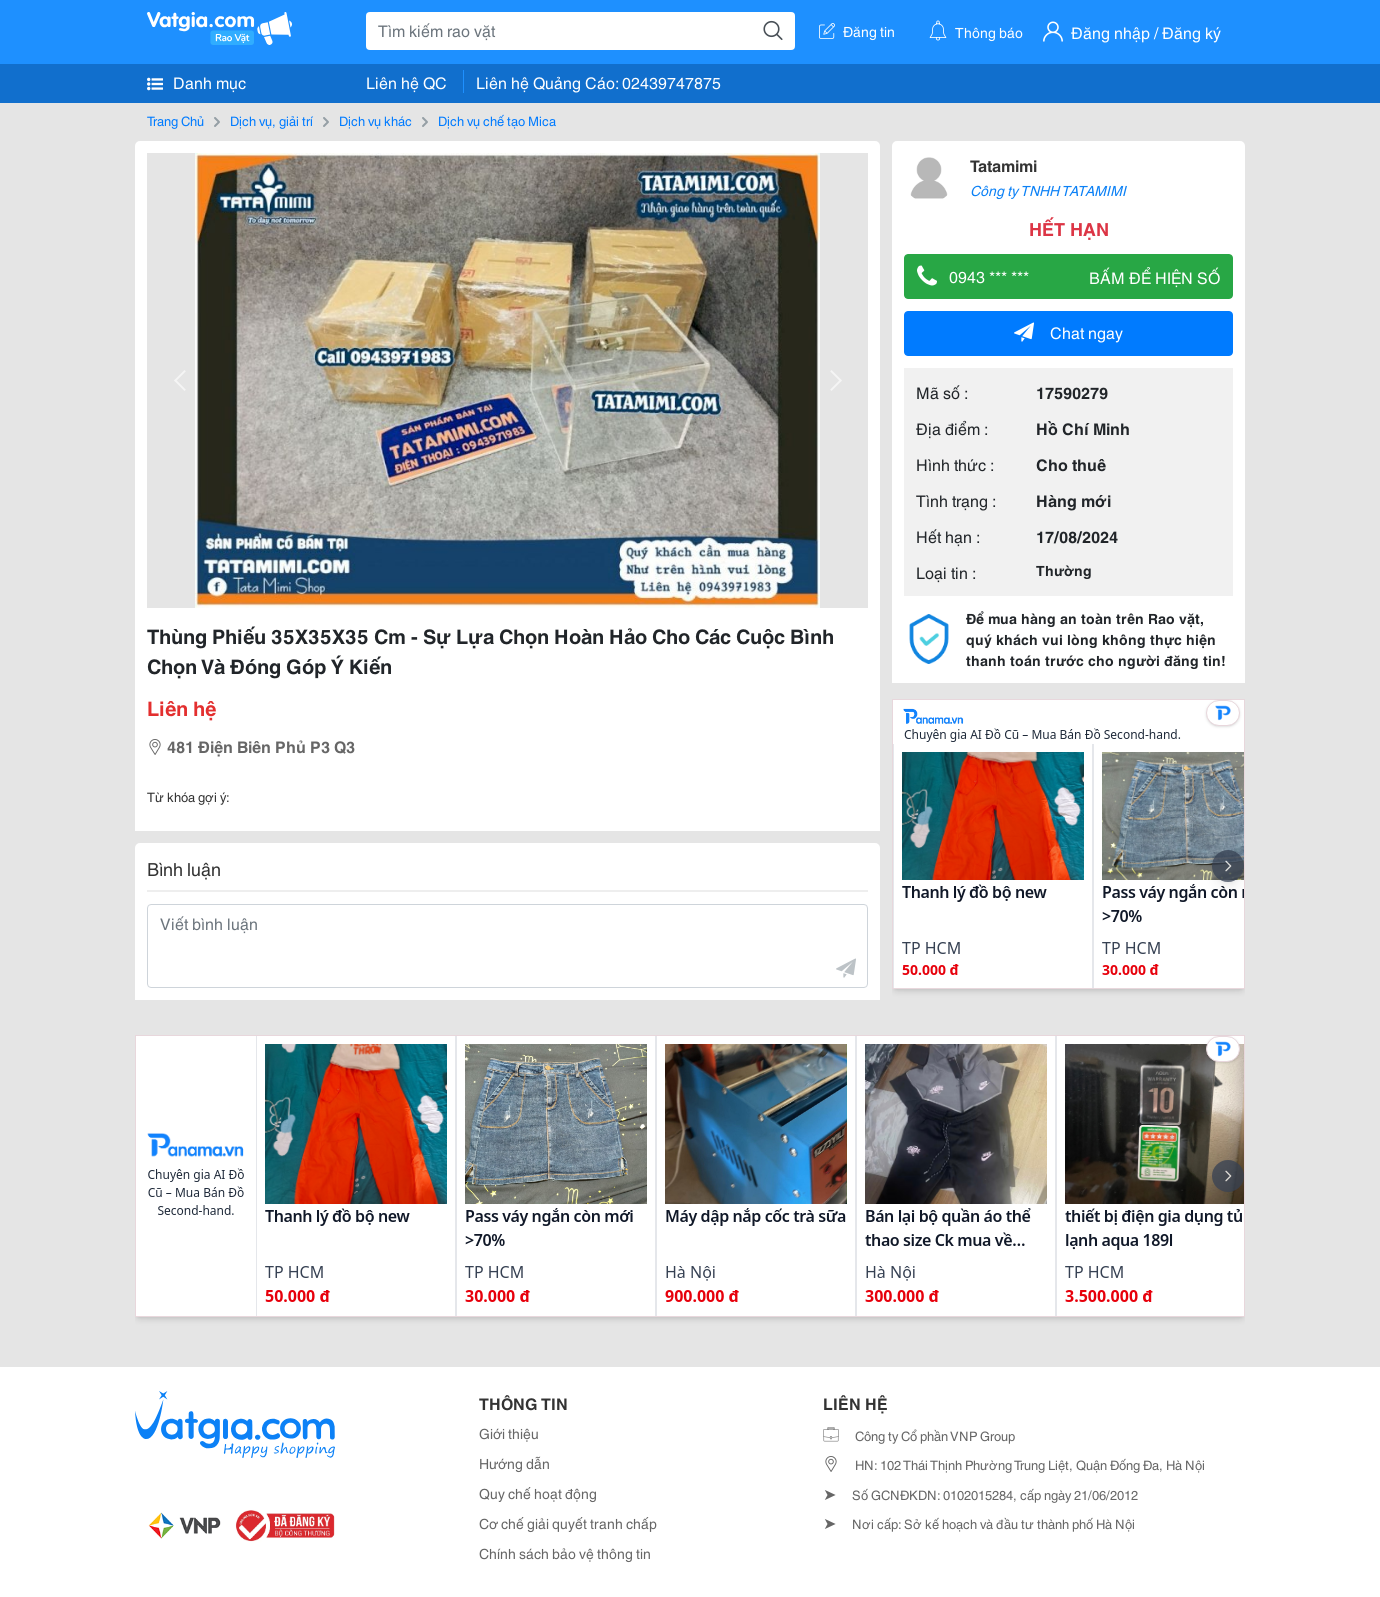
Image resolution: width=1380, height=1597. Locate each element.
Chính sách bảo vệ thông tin (565, 1553)
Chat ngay (1068, 331)
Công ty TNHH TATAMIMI (1048, 190)
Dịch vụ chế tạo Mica (497, 120)
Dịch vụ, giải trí (271, 120)
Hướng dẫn (514, 1463)
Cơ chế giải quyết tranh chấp (568, 1523)
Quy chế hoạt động (538, 1493)
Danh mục (196, 82)
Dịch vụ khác (375, 120)
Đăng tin (857, 31)
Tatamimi (1003, 164)
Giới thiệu (509, 1433)
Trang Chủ (175, 120)
